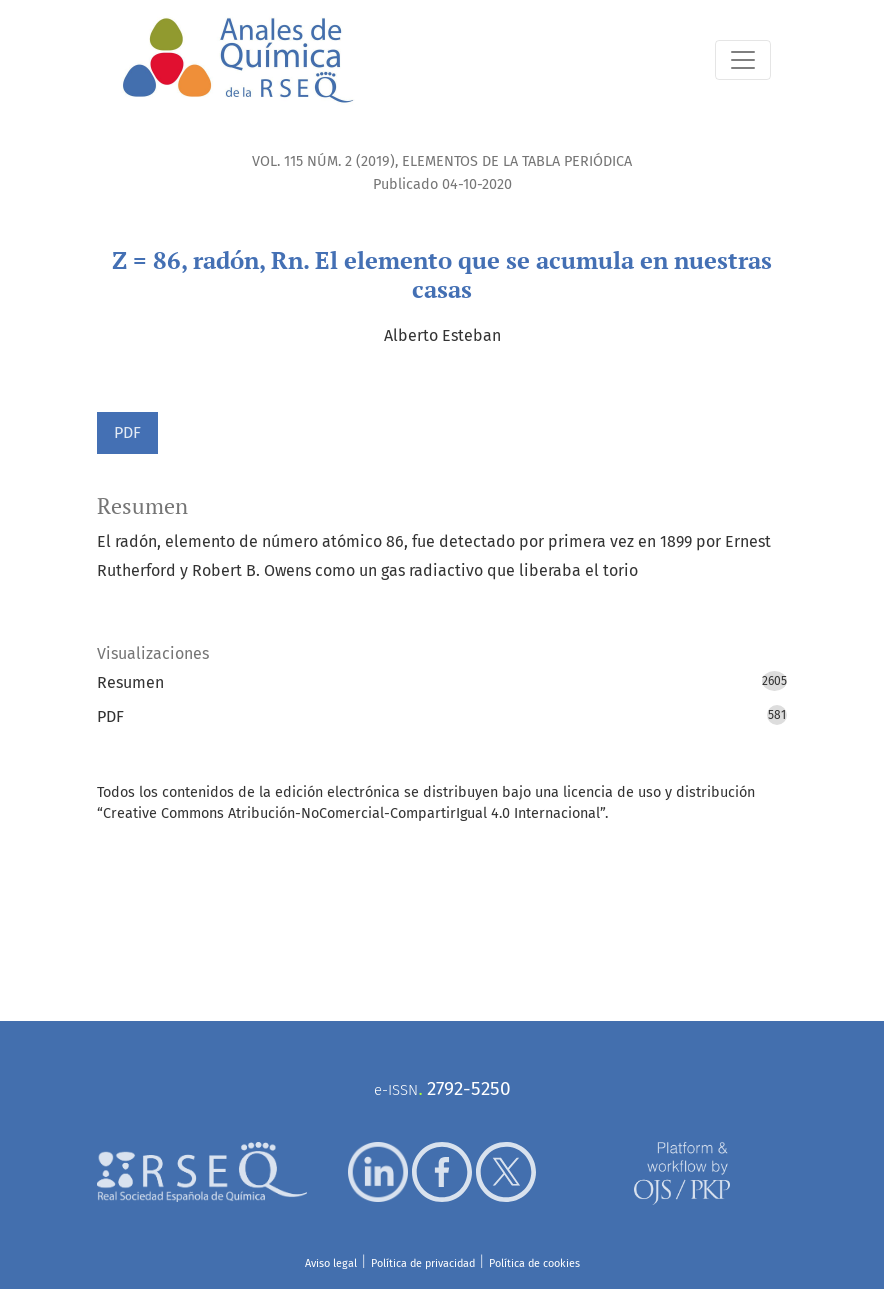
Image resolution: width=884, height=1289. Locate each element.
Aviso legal (331, 1263)
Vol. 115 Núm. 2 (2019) (323, 161)
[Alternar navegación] (743, 60)
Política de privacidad (423, 1263)
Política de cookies (534, 1263)
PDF (127, 432)
